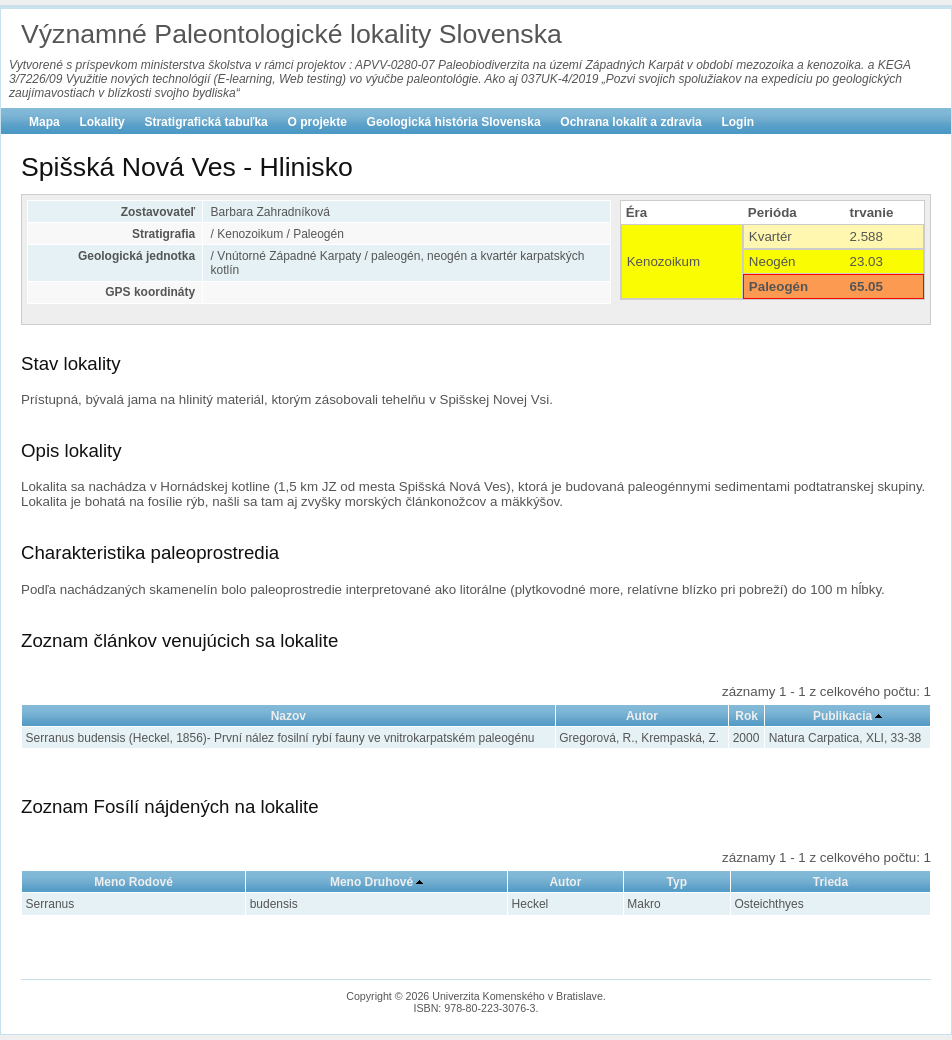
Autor (642, 716)
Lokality (101, 122)
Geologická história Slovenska (454, 122)
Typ (677, 882)
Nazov (288, 716)
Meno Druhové (371, 882)
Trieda (830, 882)
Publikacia (842, 716)
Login (737, 122)
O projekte (317, 122)
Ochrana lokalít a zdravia (630, 122)
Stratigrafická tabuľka (205, 122)
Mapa (44, 122)
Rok (746, 716)
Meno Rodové (133, 882)
